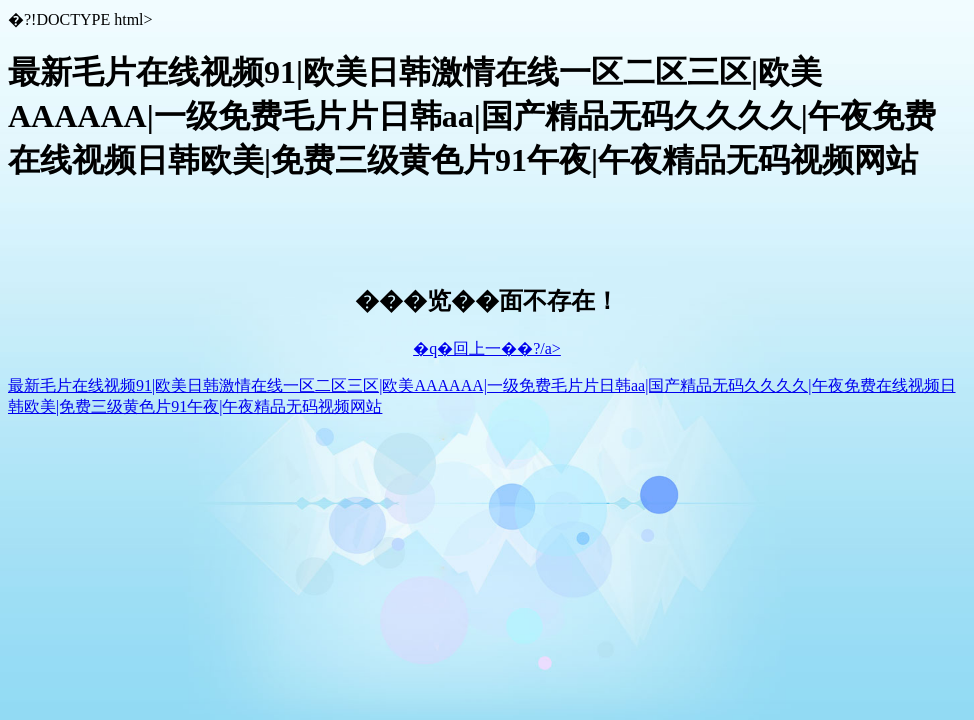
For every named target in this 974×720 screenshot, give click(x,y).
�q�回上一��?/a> (487, 348)
